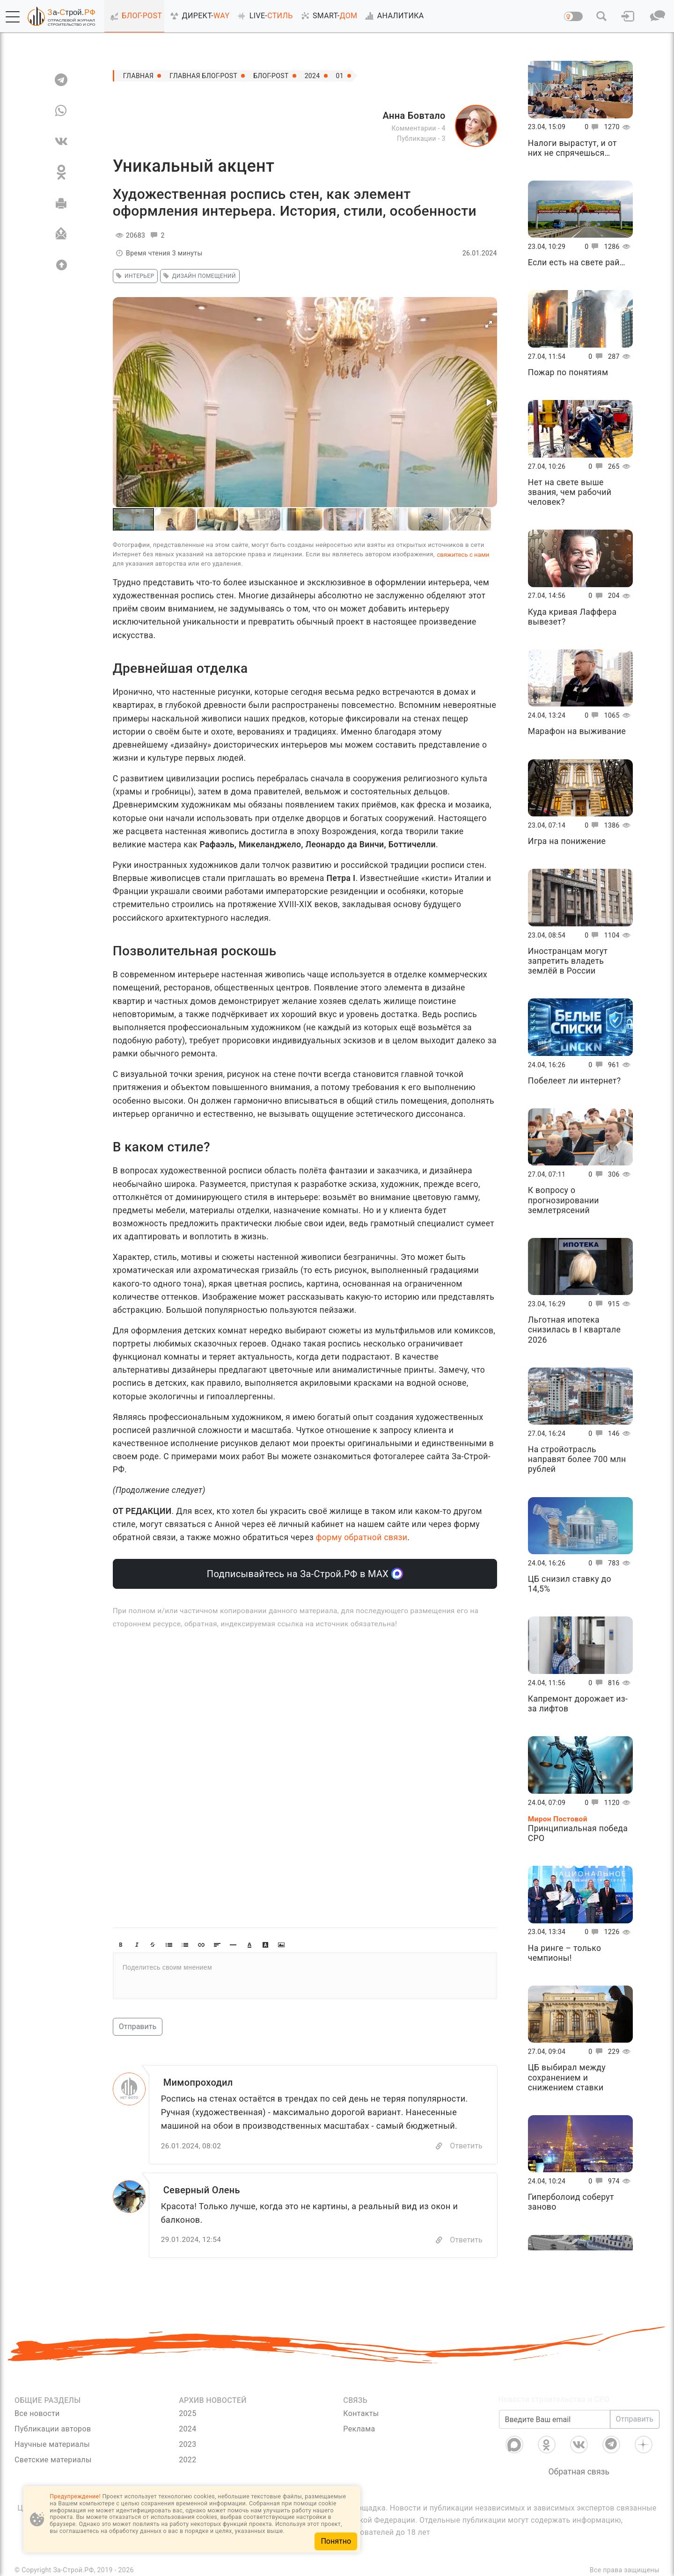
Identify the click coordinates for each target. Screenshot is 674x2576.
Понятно (336, 2541)
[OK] (61, 172)
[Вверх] (61, 265)
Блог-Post (271, 76)
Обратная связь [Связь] (578, 2471)
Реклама (359, 2428)
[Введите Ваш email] (554, 2419)
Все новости (37, 2413)
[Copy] (439, 2146)
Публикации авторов (53, 2428)
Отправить (137, 2026)
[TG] (61, 79)
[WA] (61, 110)
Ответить (466, 2145)
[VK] (61, 141)
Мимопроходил (198, 2082)
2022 (187, 2459)
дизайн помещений (198, 276)
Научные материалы (52, 2444)
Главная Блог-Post (203, 76)
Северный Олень (201, 2190)
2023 (187, 2444)
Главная (138, 76)
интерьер (133, 276)
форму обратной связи (362, 1537)
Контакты (361, 2413)
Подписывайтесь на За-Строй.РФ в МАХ (305, 1573)
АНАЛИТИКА (393, 15)
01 (340, 76)
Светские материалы (53, 2459)
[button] (13, 17)
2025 (187, 2413)
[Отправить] (61, 234)
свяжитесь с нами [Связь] (463, 554)
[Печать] (61, 203)
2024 (312, 76)
